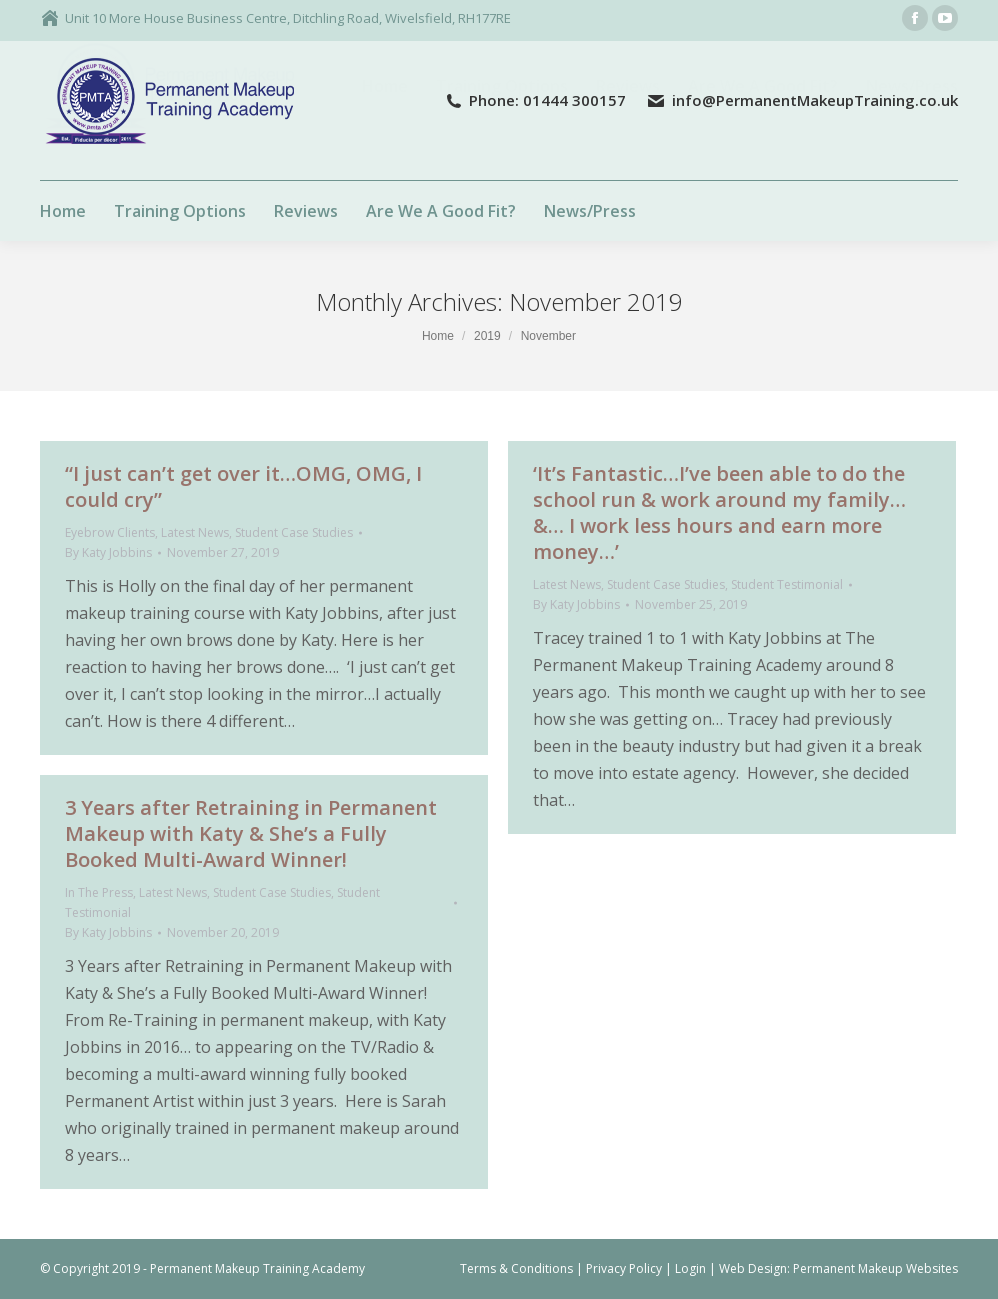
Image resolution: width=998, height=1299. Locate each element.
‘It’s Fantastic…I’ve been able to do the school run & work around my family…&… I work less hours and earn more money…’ (719, 512)
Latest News (195, 532)
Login (690, 1268)
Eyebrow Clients (110, 532)
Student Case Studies (294, 532)
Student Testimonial (787, 584)
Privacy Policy (624, 1268)
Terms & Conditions (516, 1268)
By (108, 552)
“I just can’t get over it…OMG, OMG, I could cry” (243, 486)
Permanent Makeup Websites (875, 1268)
